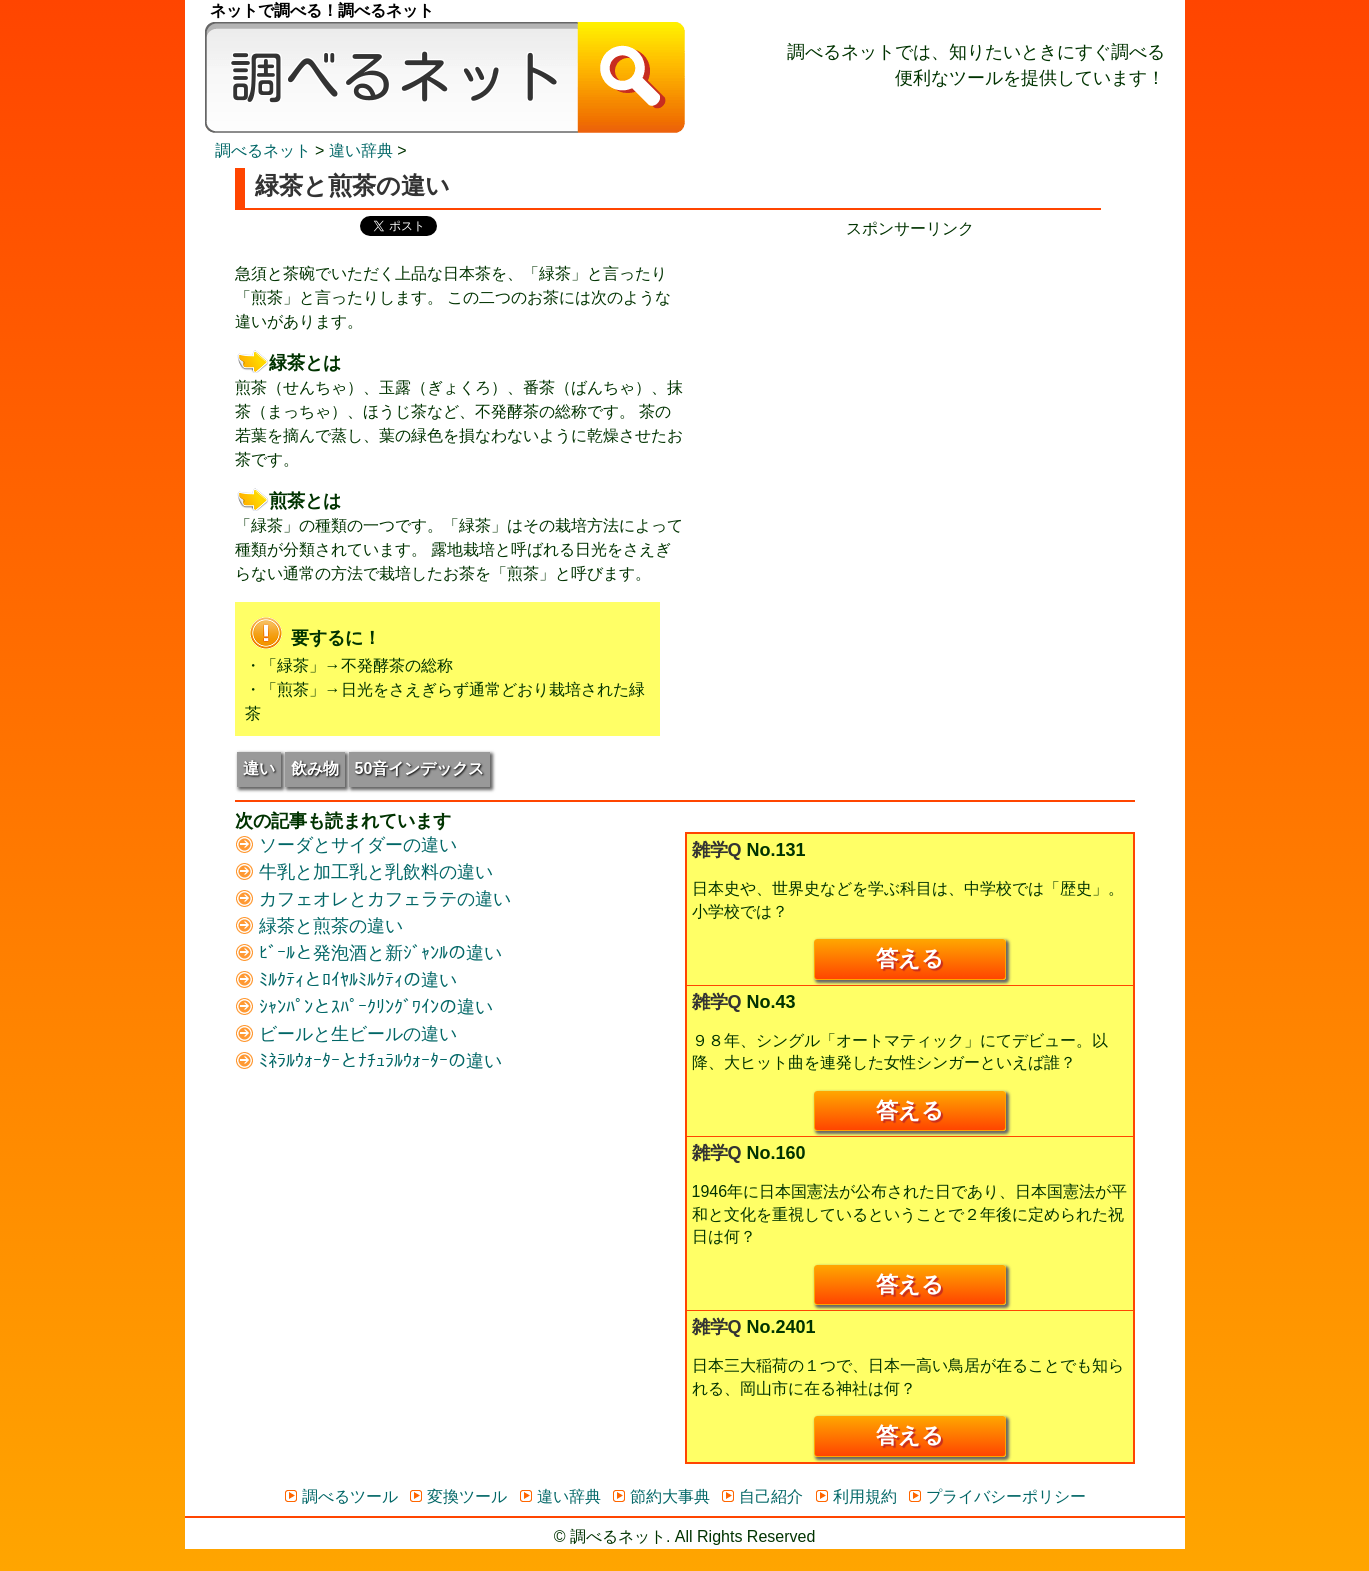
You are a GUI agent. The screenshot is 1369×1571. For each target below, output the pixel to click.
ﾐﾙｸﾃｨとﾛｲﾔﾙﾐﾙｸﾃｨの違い (346, 980)
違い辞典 (361, 150)
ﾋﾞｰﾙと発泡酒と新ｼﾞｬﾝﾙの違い (368, 953)
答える (910, 958)
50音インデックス (420, 768)
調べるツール (340, 1496)
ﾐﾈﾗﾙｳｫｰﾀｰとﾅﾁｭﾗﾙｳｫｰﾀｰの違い (368, 1061)
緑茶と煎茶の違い (319, 926)
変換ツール (457, 1496)
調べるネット (263, 150)
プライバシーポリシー (996, 1496)
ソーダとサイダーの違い (346, 845)
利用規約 (855, 1496)
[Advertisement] (910, 381)
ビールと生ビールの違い (346, 1034)
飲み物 (315, 768)
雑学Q (717, 850)
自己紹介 (761, 1496)
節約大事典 (660, 1496)
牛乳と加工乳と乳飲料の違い (364, 872)
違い (259, 768)
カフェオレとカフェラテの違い (373, 899)
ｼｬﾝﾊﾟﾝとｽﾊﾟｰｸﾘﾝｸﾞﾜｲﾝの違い (364, 1007)
